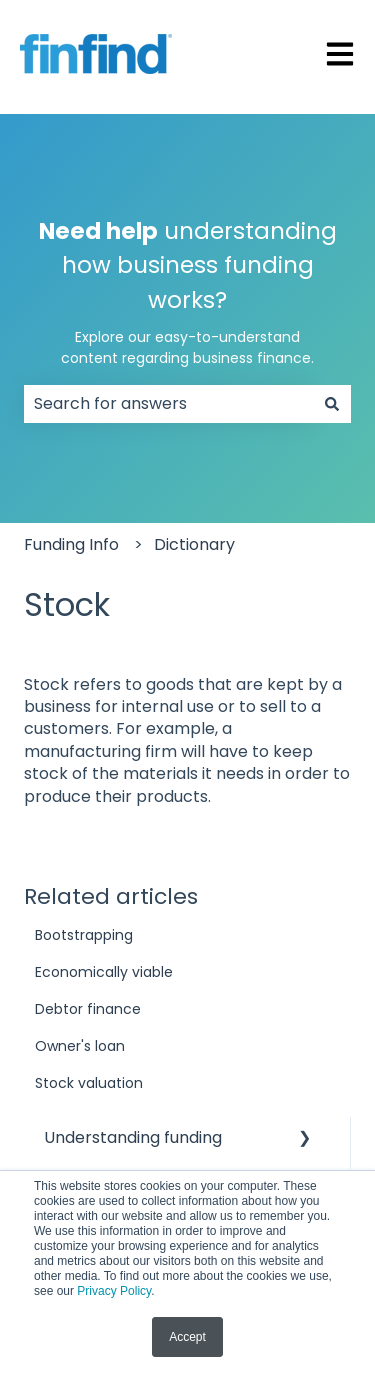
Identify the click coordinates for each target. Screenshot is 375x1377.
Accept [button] (187, 1337)
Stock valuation (89, 1083)
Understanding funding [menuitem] (133, 1137)
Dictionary (194, 544)
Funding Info (71, 544)
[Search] (332, 404)
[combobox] (168, 404)
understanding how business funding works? (188, 292)
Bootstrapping (84, 935)
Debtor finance (88, 1009)
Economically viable (104, 972)
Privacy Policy (114, 1291)
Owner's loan (80, 1046)
